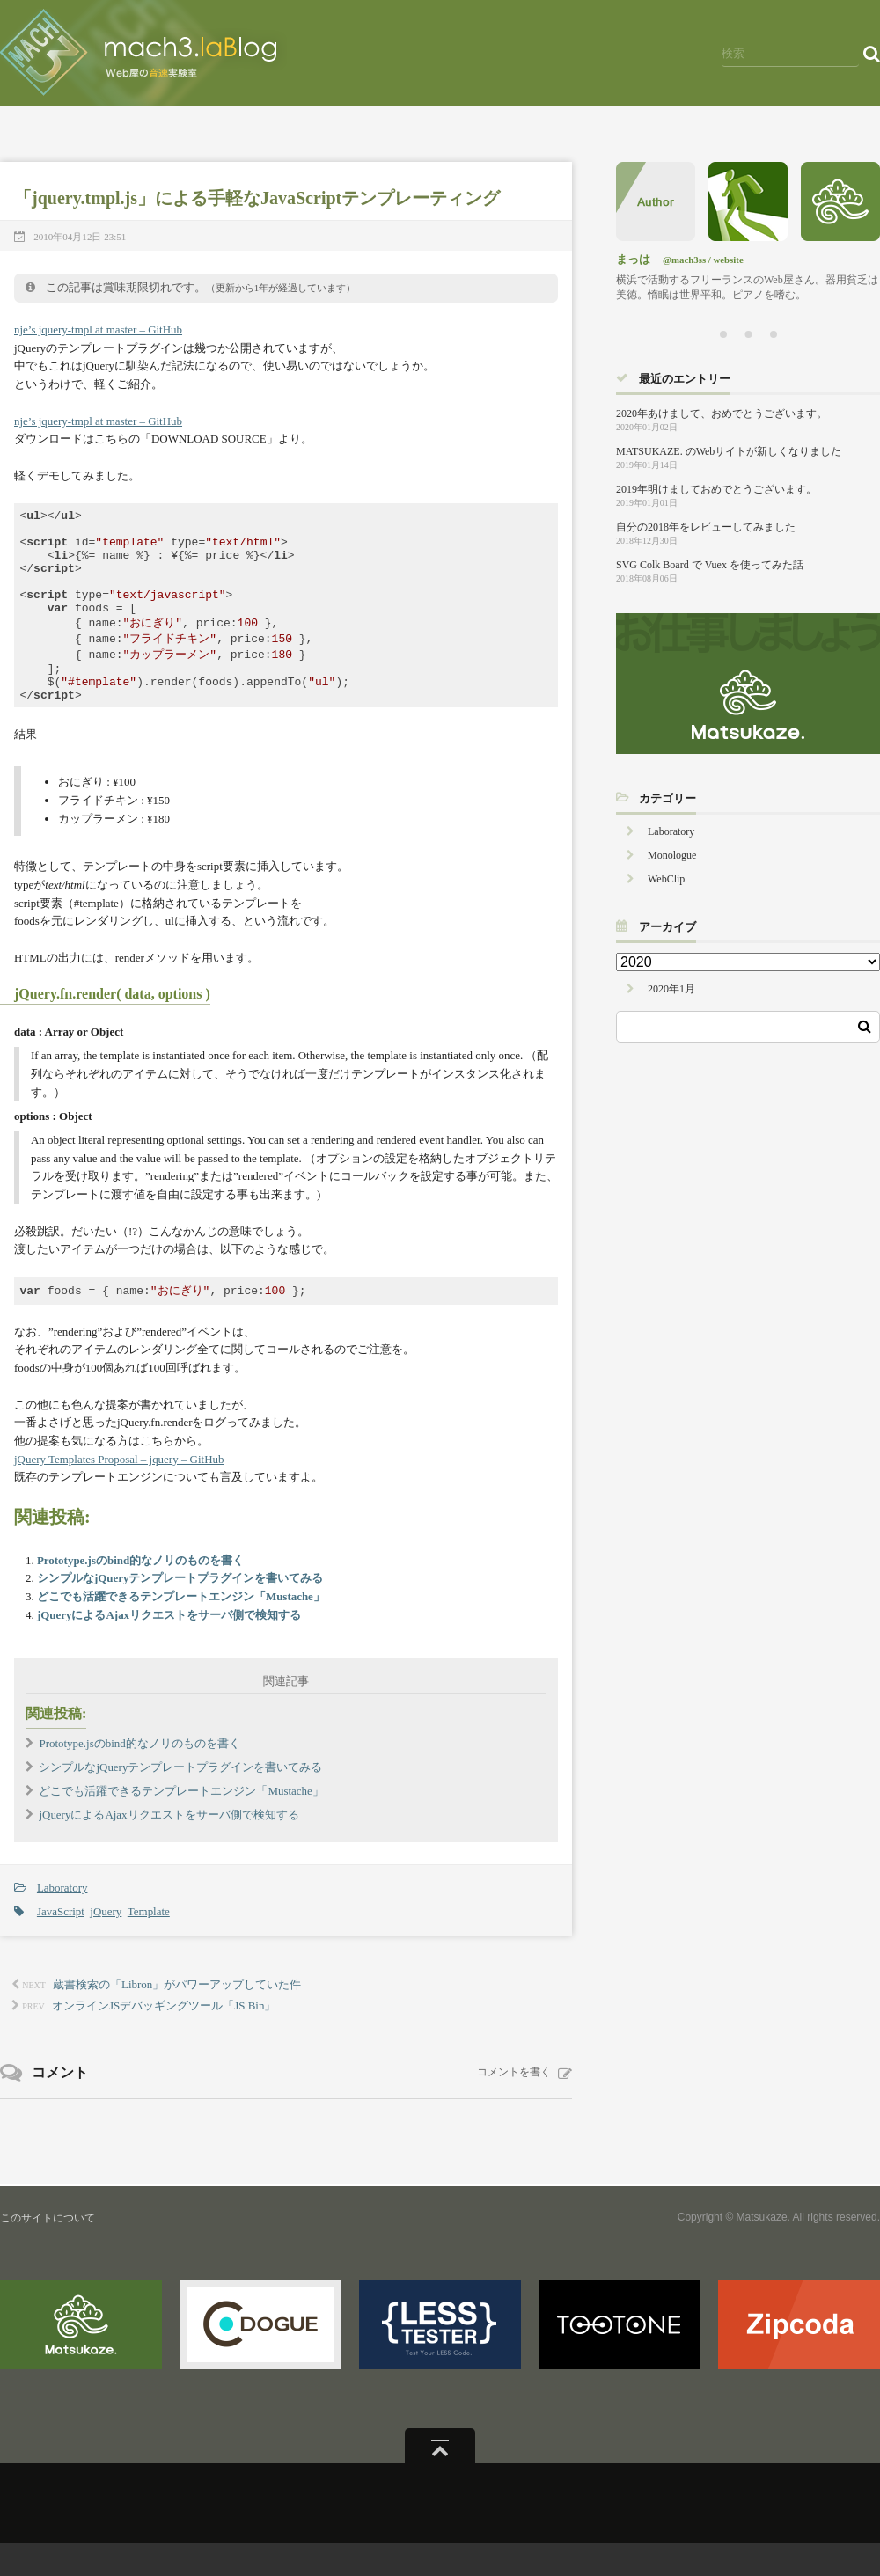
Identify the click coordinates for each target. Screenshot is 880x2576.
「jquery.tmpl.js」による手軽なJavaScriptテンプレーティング (257, 198)
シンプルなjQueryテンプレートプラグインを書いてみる (180, 1610)
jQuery (105, 1943)
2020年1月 (671, 989)
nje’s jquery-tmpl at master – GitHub (98, 329)
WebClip (666, 879)
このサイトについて (47, 2250)
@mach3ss (684, 259)
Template (149, 1943)
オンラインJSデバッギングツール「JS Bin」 (163, 2038)
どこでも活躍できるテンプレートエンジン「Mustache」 (181, 1629)
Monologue (672, 855)
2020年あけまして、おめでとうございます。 (721, 413)
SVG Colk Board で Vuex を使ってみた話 (709, 565)
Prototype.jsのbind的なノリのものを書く (140, 1592)
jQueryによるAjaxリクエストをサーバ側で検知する (169, 1647)
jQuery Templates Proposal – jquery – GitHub (119, 1491)
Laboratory (62, 1920)
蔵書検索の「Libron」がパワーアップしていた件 (177, 2016)
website (729, 259)
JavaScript (60, 1943)
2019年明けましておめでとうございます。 (716, 489)
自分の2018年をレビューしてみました (706, 527)
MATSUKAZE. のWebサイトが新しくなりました (728, 451)
